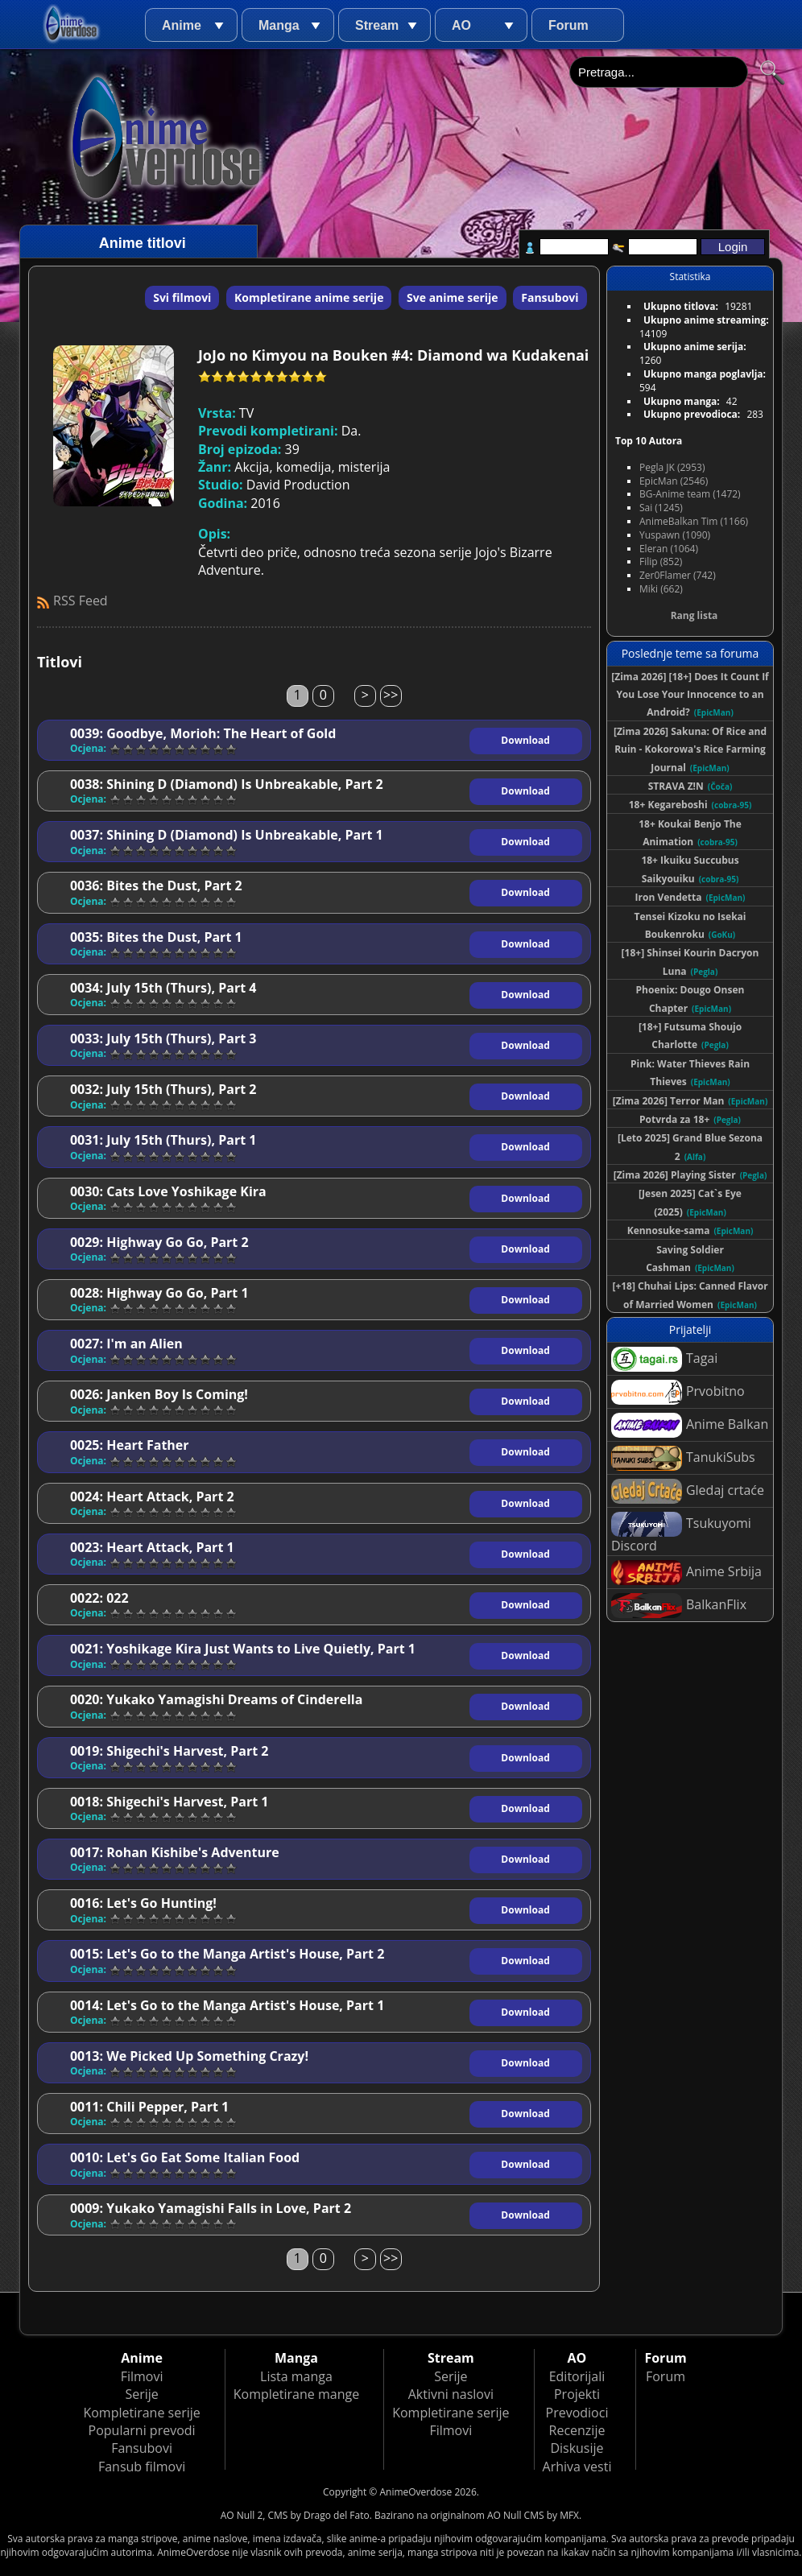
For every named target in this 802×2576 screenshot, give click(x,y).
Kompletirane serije (141, 2412)
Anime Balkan (689, 1425)
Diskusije (576, 2448)
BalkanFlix (678, 1605)
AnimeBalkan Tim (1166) (693, 521)
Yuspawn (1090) (674, 535)
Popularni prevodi (142, 2430)
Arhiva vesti (577, 2466)
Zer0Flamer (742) (677, 575)
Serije (141, 2394)
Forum (568, 25)
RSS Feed (80, 600)
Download (525, 740)
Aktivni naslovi (451, 2394)
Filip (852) (660, 561)
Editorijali (577, 2376)
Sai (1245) (661, 507)
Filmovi (142, 2376)
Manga (279, 25)
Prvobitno (678, 1392)
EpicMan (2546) (673, 481)
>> (390, 695)
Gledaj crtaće (687, 1491)
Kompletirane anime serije (308, 297)
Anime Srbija (686, 1572)
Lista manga (296, 2376)
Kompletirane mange (296, 2394)
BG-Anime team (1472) (690, 494)
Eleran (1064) (668, 548)
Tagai (664, 1359)
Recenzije (577, 2430)
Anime (181, 25)
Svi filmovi (182, 297)
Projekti (577, 2394)
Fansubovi (549, 297)
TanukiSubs (683, 1458)
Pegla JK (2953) (672, 467)
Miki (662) (661, 589)
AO (461, 25)
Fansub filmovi (141, 2466)
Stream (377, 25)
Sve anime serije (452, 297)
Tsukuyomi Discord (681, 1533)
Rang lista (694, 615)
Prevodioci (577, 2412)
